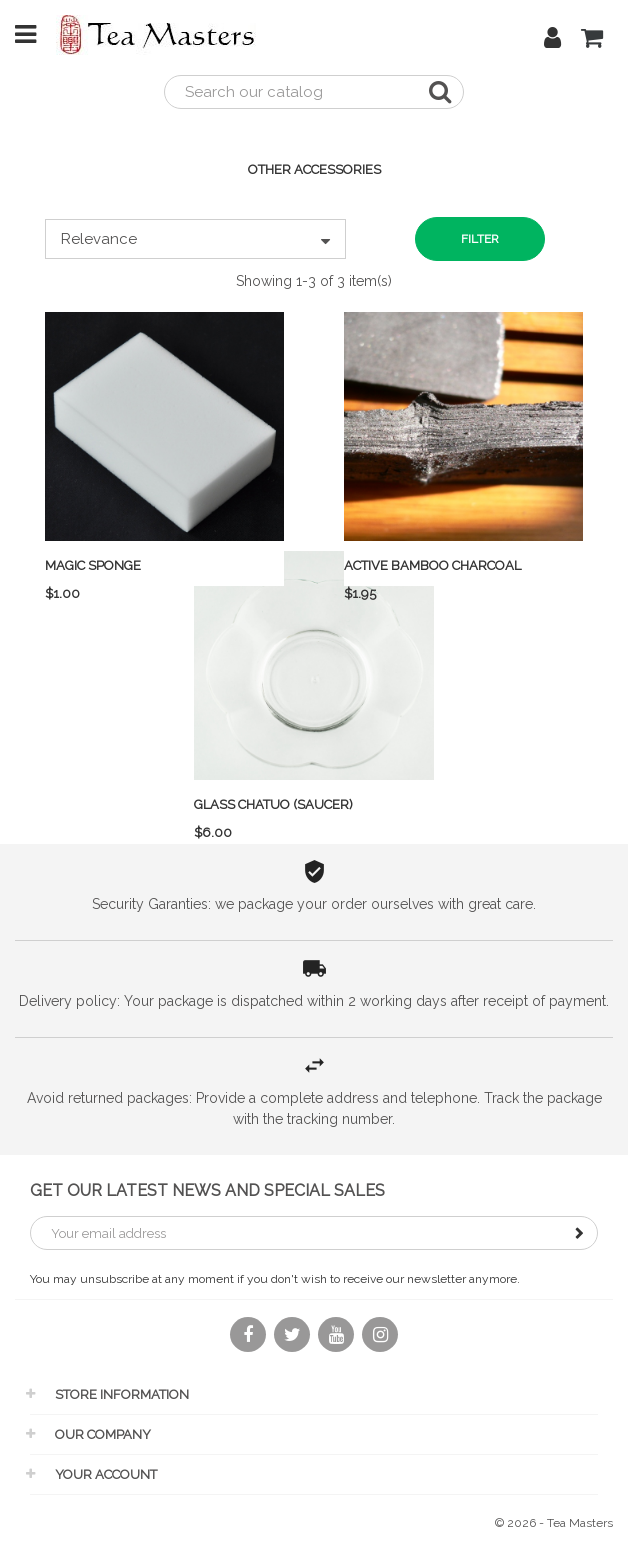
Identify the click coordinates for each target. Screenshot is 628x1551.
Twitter (292, 1346)
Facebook (248, 1346)
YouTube (336, 1346)
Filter (480, 239)
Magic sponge (93, 565)
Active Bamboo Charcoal (432, 565)
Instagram (380, 1346)
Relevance (195, 239)
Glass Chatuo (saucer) (273, 804)
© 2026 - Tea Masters (554, 1523)
